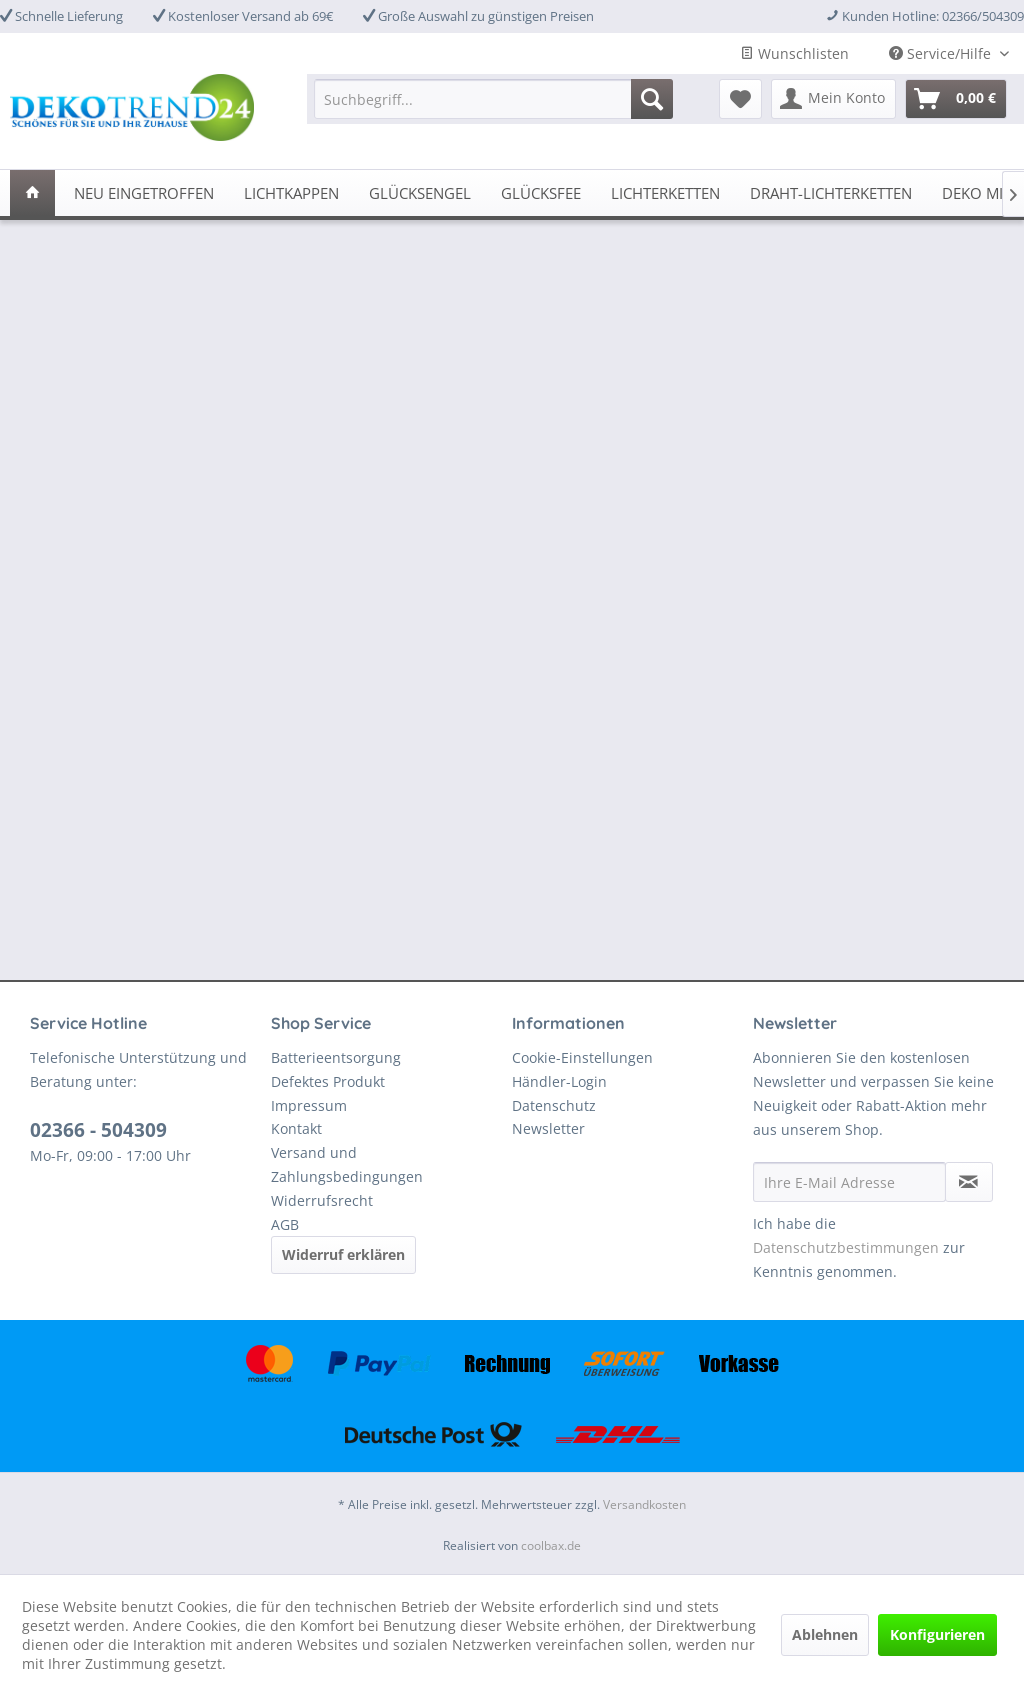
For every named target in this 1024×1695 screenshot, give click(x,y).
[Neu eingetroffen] (144, 193)
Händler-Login (559, 1081)
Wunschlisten (794, 53)
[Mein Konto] (833, 99)
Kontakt (296, 1128)
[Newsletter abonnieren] (969, 1182)
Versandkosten (644, 1504)
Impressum (309, 1105)
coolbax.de (551, 1545)
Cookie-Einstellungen (582, 1057)
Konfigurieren (937, 1634)
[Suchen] (652, 99)
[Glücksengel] (420, 193)
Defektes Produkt (328, 1081)
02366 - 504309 (98, 1130)
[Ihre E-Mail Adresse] (849, 1182)
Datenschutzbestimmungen (846, 1247)
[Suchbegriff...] (493, 99)
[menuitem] (493, 99)
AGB (285, 1224)
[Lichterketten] (665, 193)
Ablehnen (825, 1634)
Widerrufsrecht (322, 1200)
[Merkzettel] (740, 99)
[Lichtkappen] (291, 193)
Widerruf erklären (343, 1254)
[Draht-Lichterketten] (831, 193)
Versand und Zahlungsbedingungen (347, 1164)
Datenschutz (554, 1105)
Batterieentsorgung (336, 1057)
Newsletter (548, 1128)
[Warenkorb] (956, 99)
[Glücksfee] (541, 193)
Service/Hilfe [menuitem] (942, 53)
